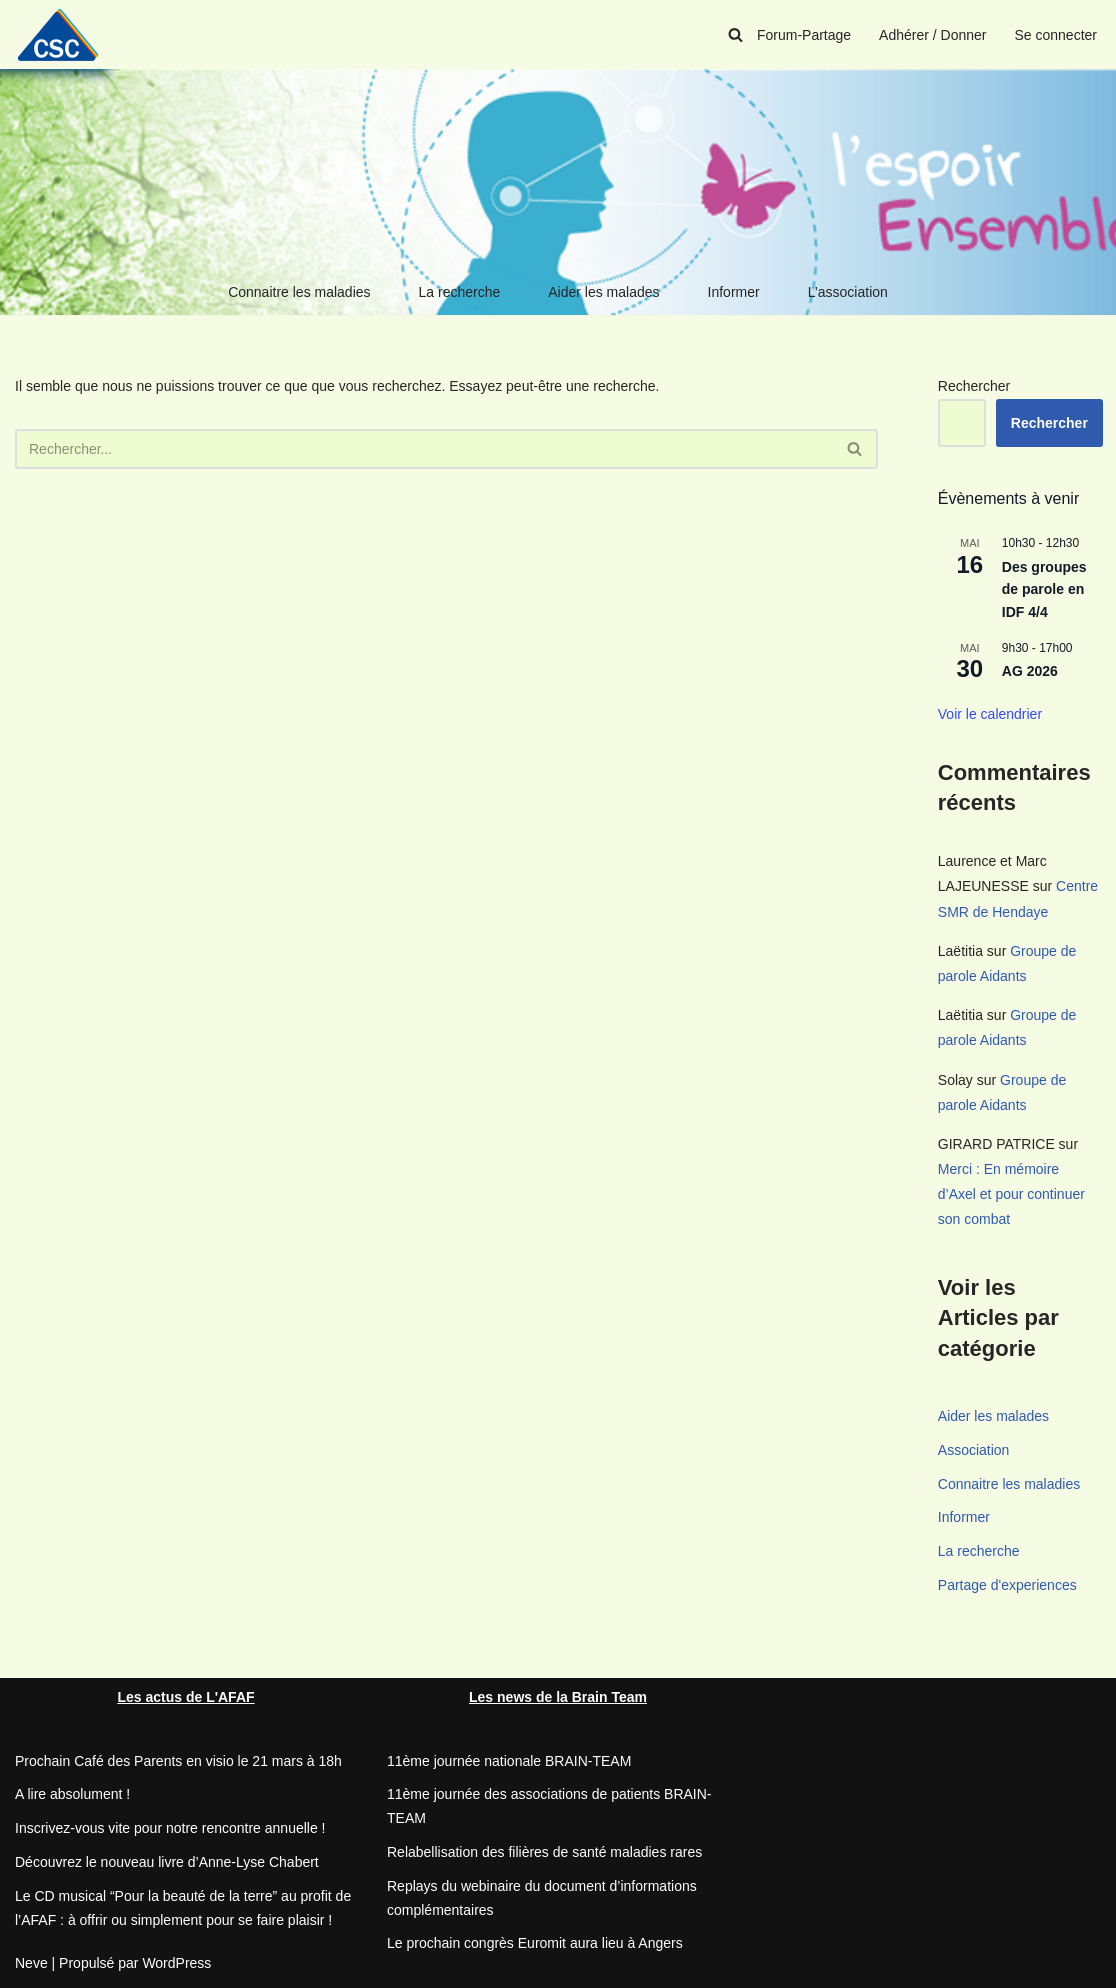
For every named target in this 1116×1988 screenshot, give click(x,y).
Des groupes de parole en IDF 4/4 (1044, 589)
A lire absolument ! (72, 1794)
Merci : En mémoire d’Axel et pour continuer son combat (1011, 1194)
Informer (734, 292)
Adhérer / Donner (932, 35)
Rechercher (974, 386)
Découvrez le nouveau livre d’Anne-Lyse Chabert (167, 1862)
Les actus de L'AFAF (185, 1697)
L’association (848, 292)
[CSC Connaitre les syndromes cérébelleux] (65, 34)
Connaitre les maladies (299, 292)
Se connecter (1056, 35)
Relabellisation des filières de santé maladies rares (544, 1852)
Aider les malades (603, 292)
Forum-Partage (804, 35)
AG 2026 (1030, 671)
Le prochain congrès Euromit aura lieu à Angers (535, 1943)
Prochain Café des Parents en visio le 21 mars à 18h (178, 1761)
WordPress (176, 1963)
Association (974, 1450)
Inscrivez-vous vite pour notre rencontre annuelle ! (170, 1828)
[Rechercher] (735, 34)
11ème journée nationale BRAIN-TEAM (509, 1761)
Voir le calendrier (990, 714)
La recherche (460, 292)
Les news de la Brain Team (558, 1697)
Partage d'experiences (1007, 1585)
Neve (31, 1963)
